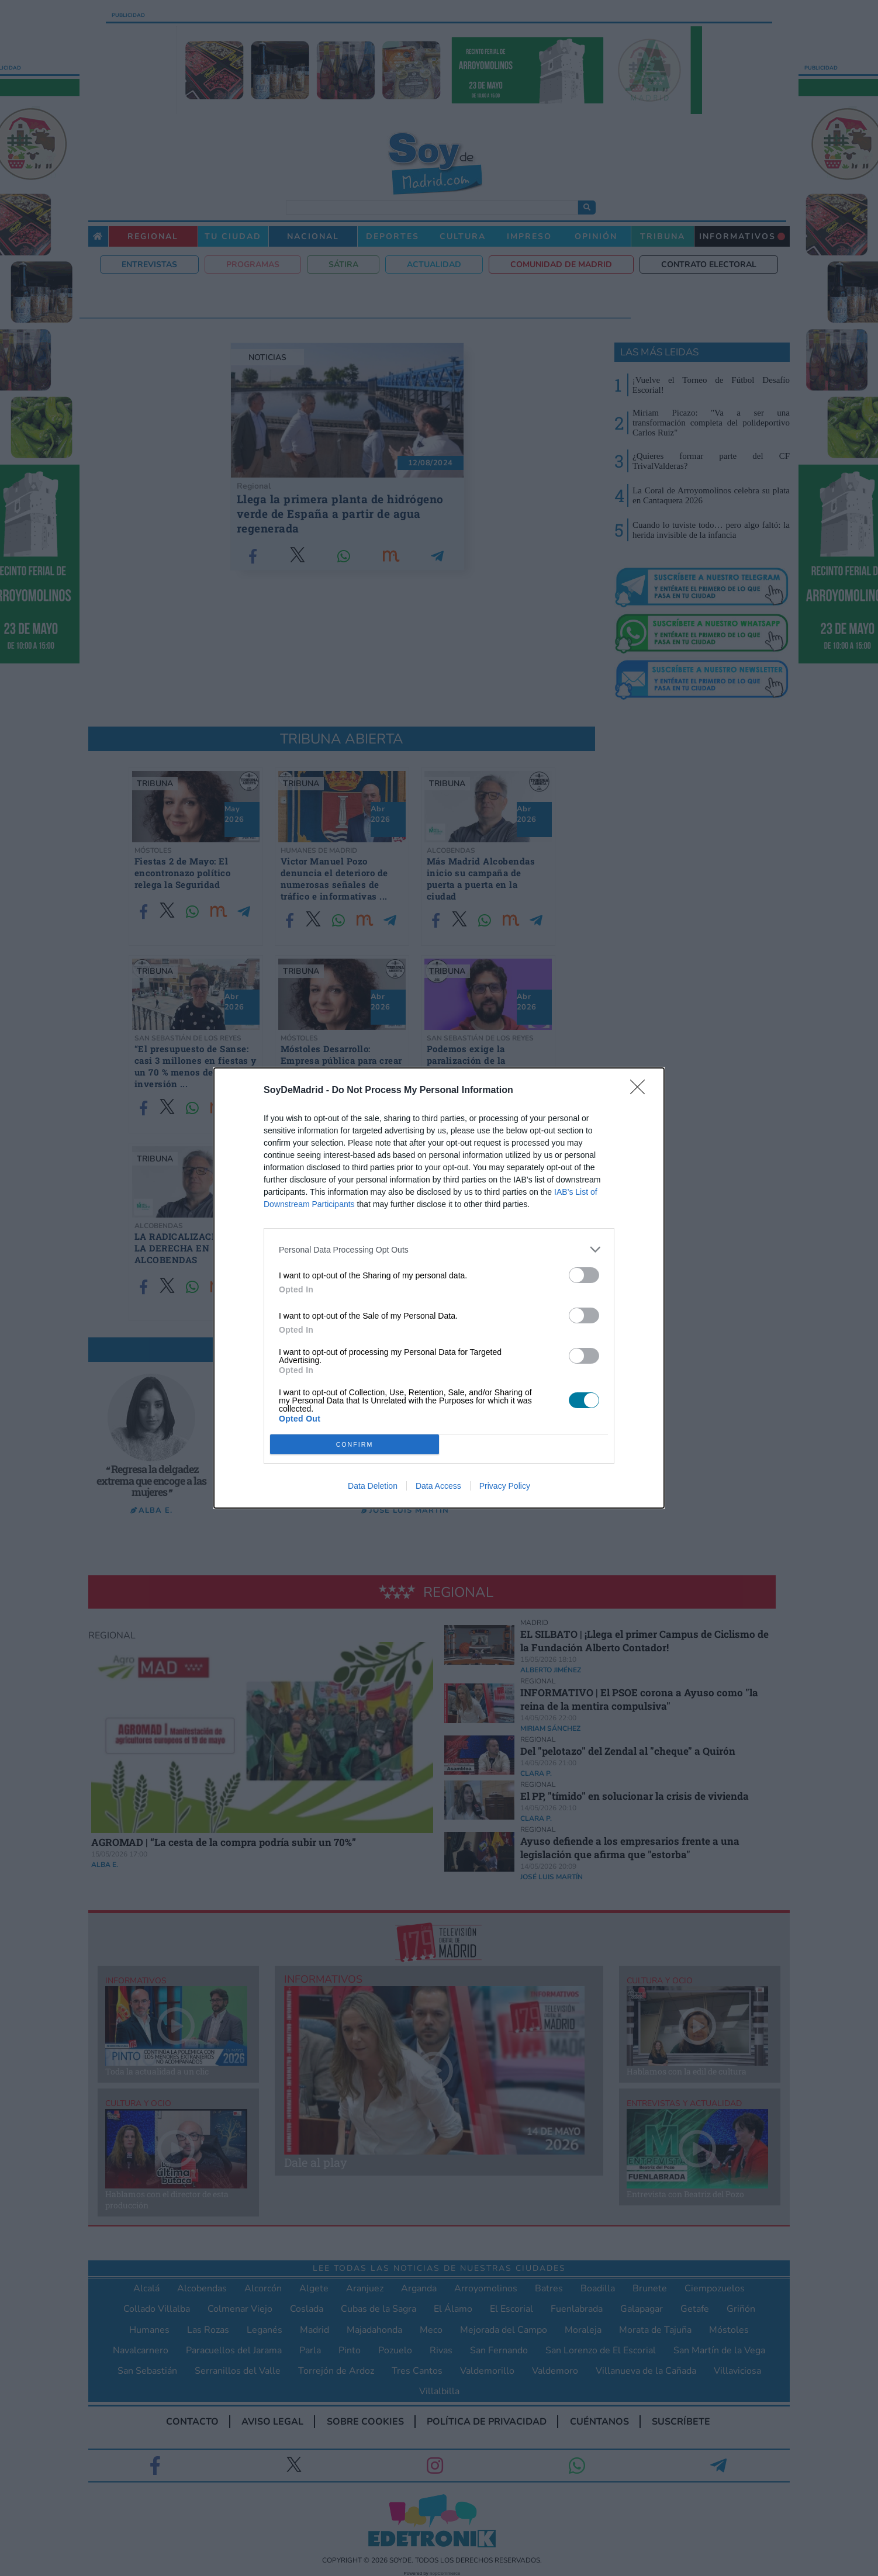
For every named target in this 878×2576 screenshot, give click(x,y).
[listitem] (439, 1249)
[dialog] (439, 1288)
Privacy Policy (504, 1486)
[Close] (641, 1091)
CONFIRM (354, 1444)
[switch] (584, 1275)
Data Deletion (372, 1486)
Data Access (438, 1486)
